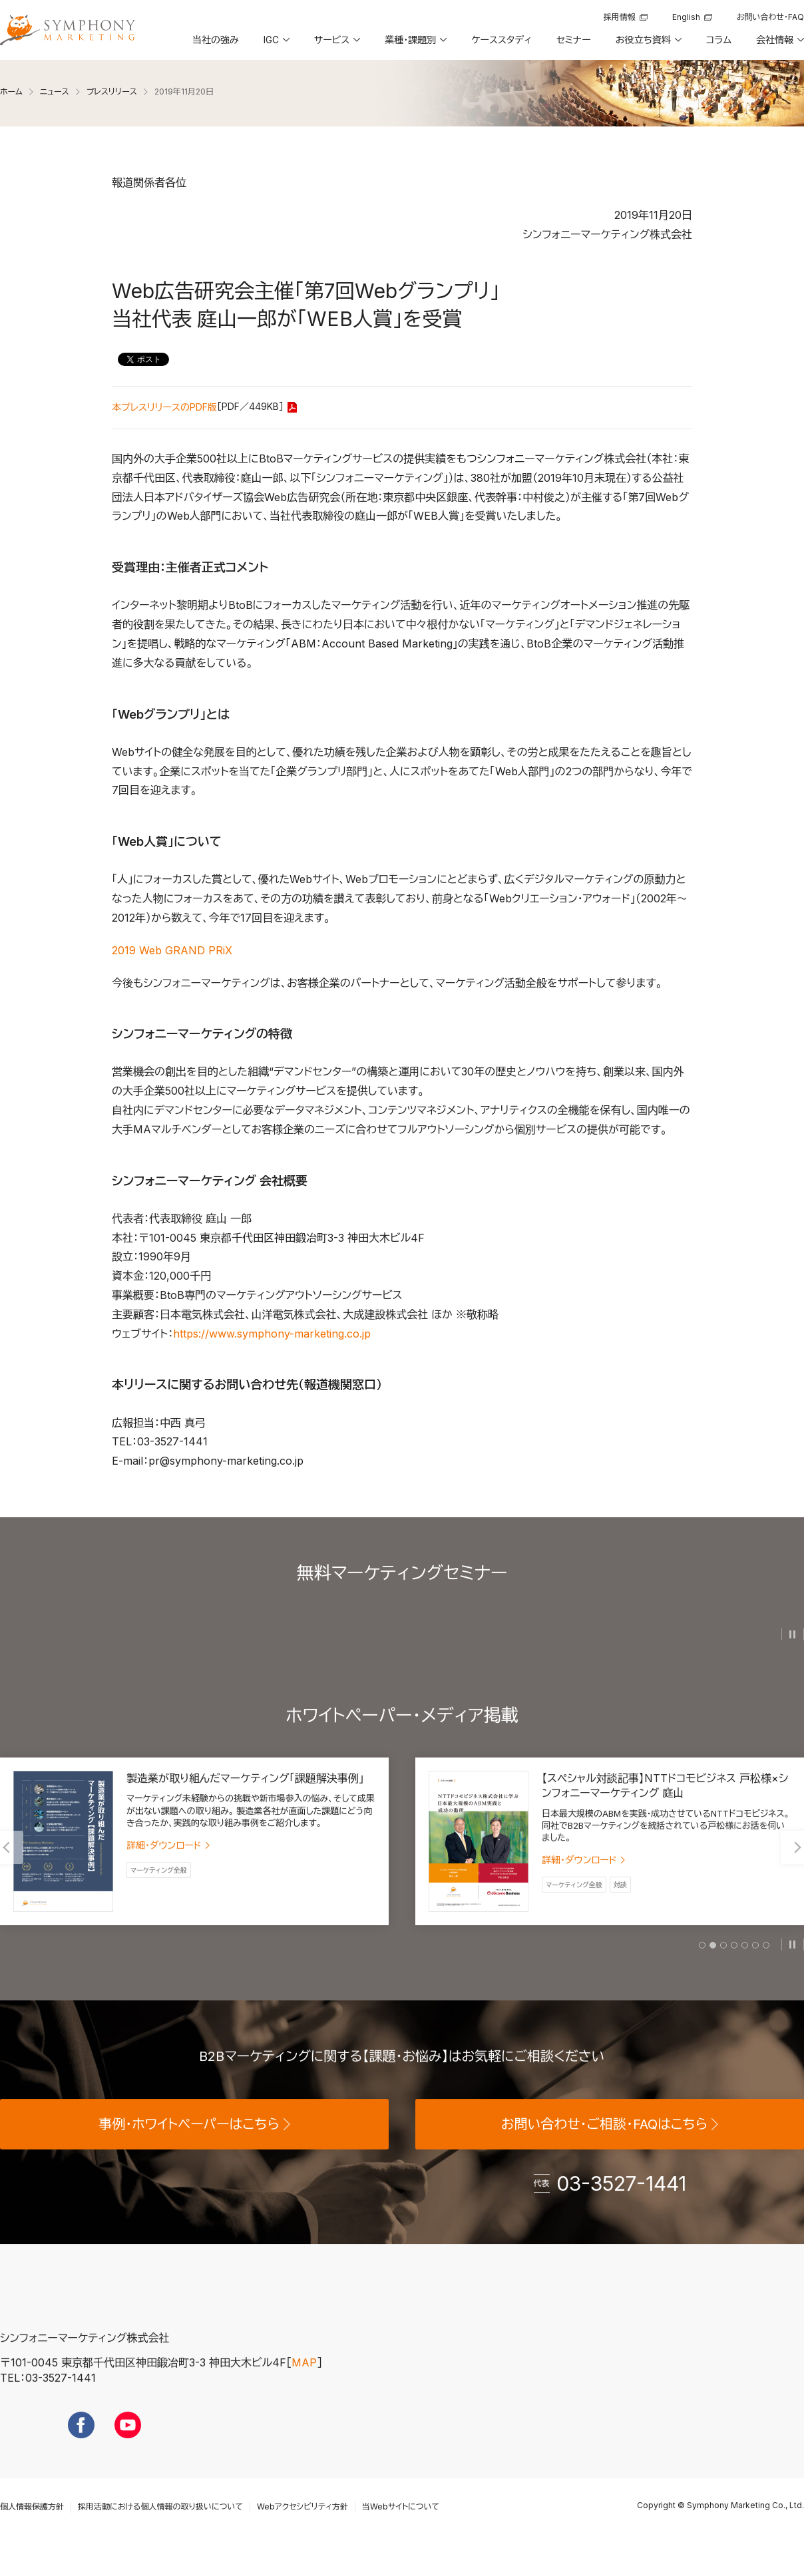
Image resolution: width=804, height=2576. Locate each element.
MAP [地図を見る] (304, 2389)
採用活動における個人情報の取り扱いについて (160, 2532)
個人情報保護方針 (32, 2532)
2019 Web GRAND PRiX (172, 950)
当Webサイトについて (400, 2532)
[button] (275, 44)
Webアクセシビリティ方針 (302, 2532)
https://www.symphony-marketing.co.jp (272, 1333)
